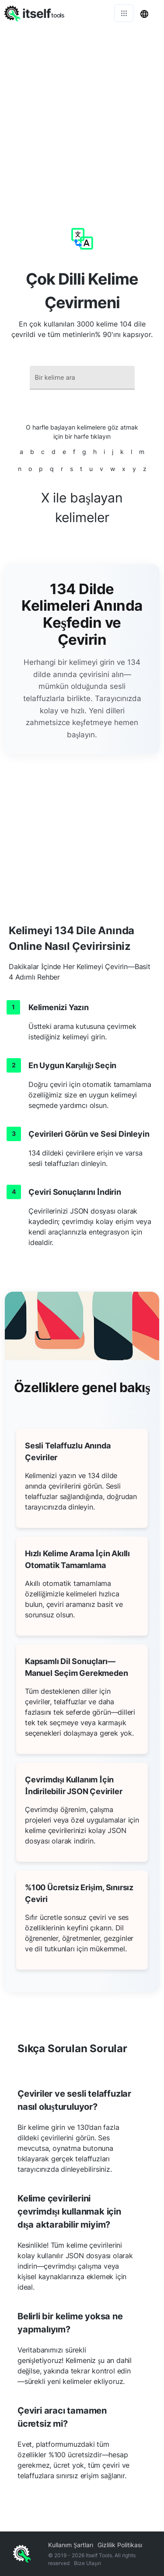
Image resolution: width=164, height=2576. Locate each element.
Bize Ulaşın (87, 2563)
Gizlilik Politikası (120, 2544)
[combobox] (82, 378)
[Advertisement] (82, 112)
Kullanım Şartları (70, 2544)
